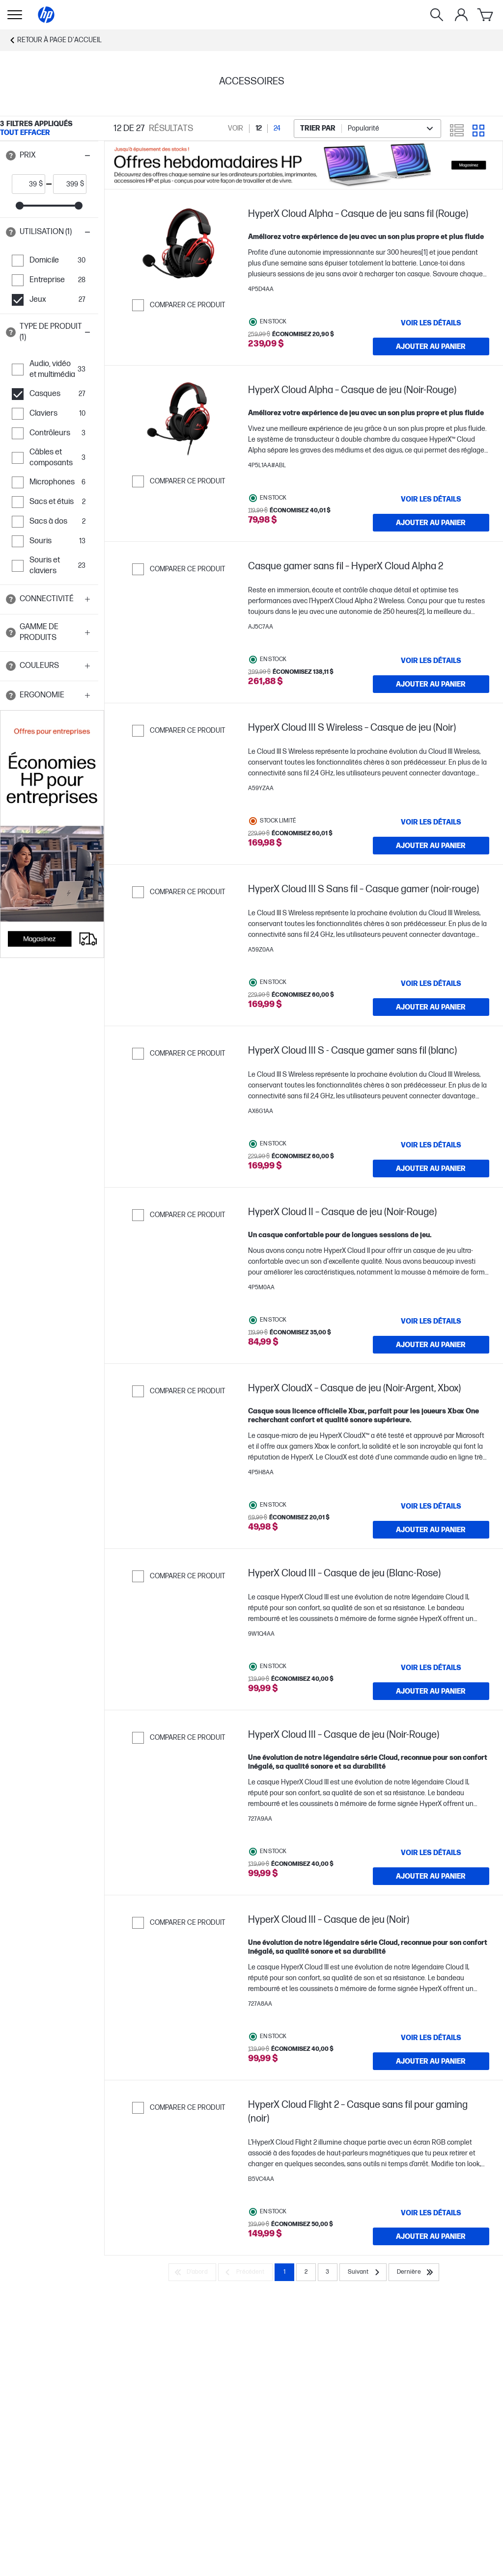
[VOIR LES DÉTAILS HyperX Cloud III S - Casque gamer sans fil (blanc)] (431, 1145)
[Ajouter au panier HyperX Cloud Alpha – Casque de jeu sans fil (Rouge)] (431, 346)
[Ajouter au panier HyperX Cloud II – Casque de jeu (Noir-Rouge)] (431, 1345)
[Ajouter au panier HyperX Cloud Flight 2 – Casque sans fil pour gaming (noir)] (431, 2236)
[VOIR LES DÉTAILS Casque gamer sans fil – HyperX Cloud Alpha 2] (431, 660)
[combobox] (367, 128)
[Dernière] (414, 2272)
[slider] (20, 206)
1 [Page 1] (284, 2272)
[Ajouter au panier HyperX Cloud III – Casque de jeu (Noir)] (431, 2061)
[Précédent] (245, 2272)
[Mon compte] (461, 15)
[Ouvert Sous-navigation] (15, 15)
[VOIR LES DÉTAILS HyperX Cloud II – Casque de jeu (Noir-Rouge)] (431, 1321)
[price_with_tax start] (25, 184)
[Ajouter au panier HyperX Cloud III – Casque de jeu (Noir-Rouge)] (431, 1876)
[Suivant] (363, 2272)
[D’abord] (192, 2272)
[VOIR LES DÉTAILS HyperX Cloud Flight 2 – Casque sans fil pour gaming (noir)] (431, 2213)
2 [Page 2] (306, 2272)
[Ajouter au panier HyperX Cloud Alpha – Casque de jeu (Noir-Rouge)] (431, 522)
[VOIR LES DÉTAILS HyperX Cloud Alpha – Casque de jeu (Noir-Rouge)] (431, 499)
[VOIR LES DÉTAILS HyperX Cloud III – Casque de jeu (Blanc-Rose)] (431, 1667)
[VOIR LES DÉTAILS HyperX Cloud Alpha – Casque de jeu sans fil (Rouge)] (431, 323)
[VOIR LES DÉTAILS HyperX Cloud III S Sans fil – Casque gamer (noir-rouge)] (431, 983)
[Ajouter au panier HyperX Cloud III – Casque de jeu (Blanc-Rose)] (431, 1691)
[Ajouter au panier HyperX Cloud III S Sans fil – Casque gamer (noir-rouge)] (431, 1007)
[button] (49, 155)
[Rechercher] (436, 15)
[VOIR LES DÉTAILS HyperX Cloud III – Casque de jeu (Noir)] (431, 2037)
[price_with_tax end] (67, 184)
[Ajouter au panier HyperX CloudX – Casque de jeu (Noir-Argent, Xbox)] (431, 1530)
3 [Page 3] (327, 2272)
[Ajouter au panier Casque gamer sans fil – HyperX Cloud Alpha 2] (431, 684)
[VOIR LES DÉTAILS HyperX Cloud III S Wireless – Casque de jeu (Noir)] (431, 822)
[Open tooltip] (11, 155)
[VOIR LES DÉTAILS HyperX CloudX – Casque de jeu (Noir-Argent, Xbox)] (431, 1506)
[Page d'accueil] (46, 15)
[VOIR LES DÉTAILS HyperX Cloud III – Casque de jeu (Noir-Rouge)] (431, 1852)
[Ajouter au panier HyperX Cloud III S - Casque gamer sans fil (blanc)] (431, 1168)
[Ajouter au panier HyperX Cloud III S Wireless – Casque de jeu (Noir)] (431, 845)
